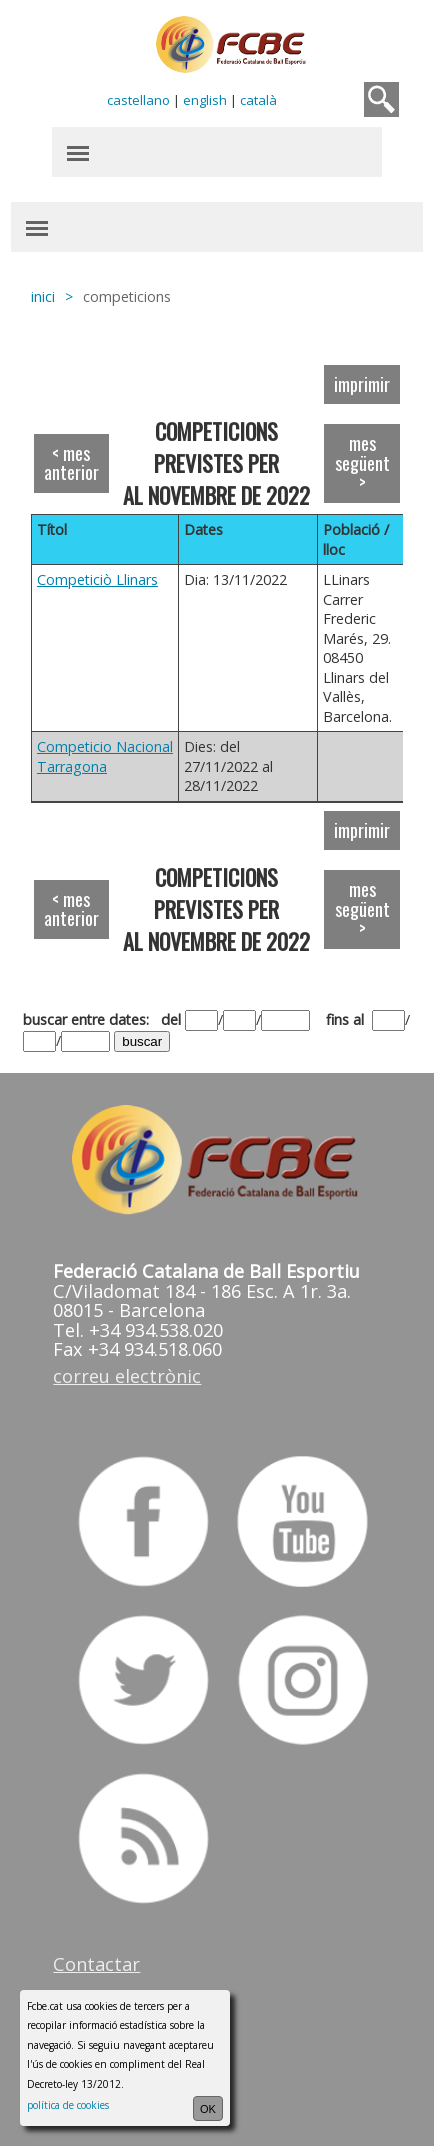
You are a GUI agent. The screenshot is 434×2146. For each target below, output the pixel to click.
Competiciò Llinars (97, 579)
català (258, 100)
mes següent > (362, 462)
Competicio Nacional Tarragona (105, 756)
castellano (138, 100)
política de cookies (68, 2105)
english (205, 100)
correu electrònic (127, 1376)
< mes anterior (71, 463)
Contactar (96, 1964)
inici (43, 296)
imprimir (362, 384)
